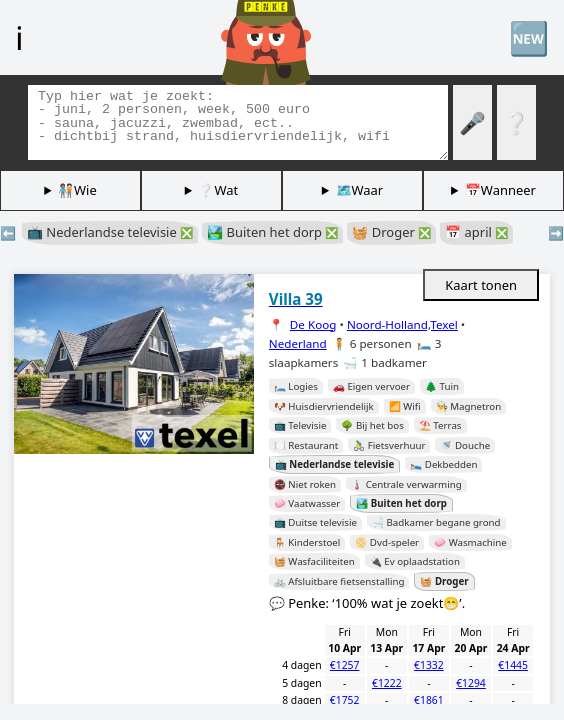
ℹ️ (19, 37)
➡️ (556, 233)
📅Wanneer (500, 190)
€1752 (345, 700)
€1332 (429, 665)
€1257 (345, 665)
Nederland (298, 343)
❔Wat (218, 190)
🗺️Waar (360, 190)
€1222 (387, 683)
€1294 (471, 683)
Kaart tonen (481, 285)
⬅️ (8, 233)
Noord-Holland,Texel (402, 324)
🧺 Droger (391, 232)
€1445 (513, 665)
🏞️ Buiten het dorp (272, 232)
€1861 (429, 700)
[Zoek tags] (238, 122)
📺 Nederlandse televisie (110, 232)
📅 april (476, 232)
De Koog (313, 324)
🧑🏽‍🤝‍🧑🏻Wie (77, 190)
